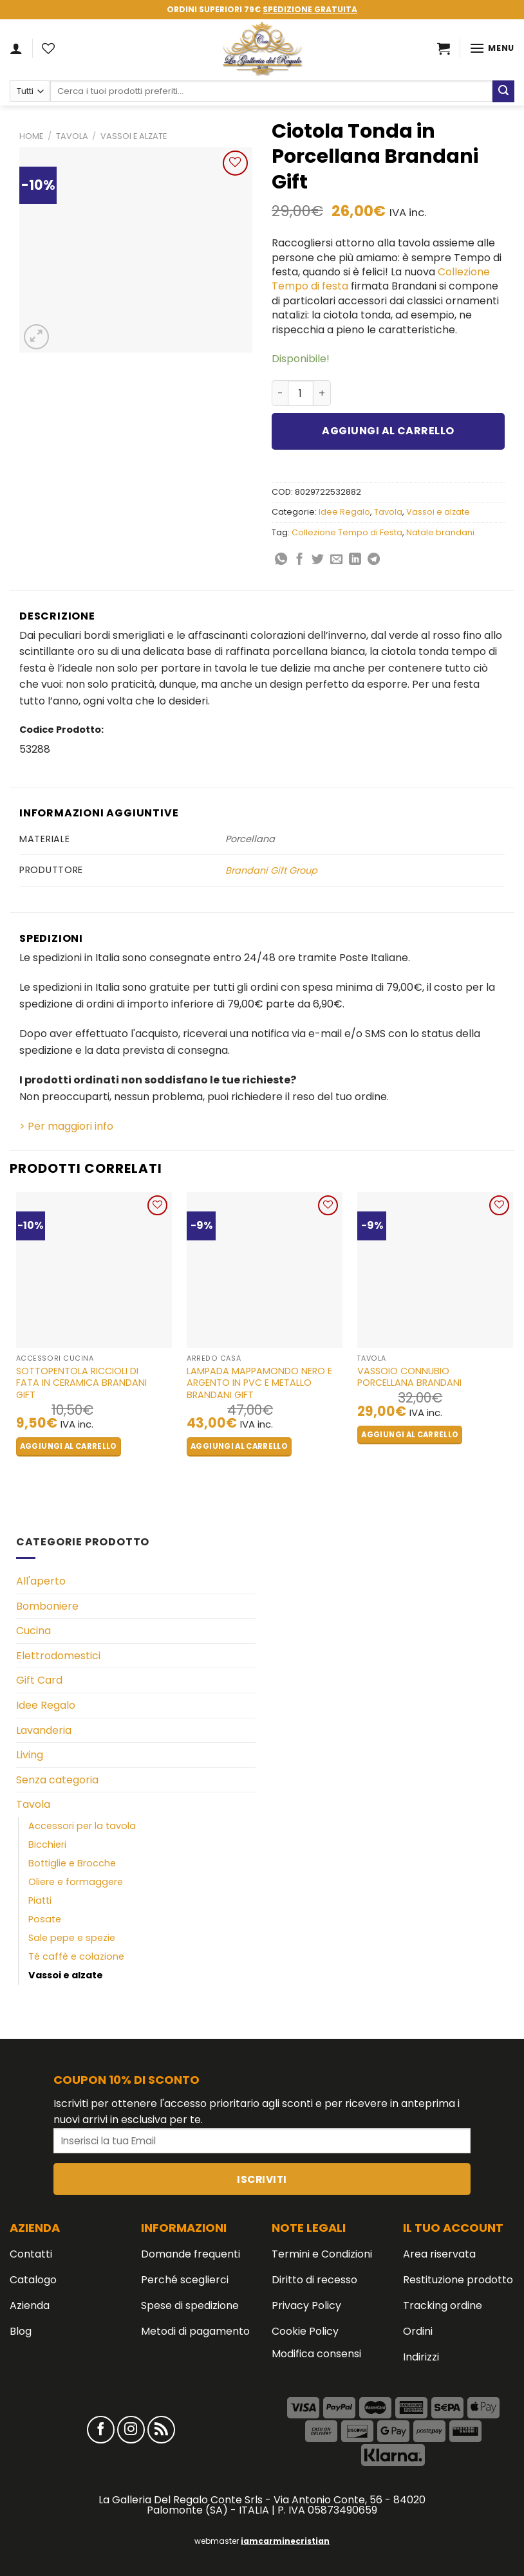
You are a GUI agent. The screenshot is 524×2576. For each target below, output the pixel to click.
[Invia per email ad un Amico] (336, 560)
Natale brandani (440, 532)
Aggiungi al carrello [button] (68, 1446)
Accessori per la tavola (82, 1825)
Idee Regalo (344, 511)
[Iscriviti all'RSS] (161, 2429)
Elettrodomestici (58, 1655)
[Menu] (491, 48)
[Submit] (503, 91)
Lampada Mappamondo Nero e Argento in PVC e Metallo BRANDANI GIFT (259, 1383)
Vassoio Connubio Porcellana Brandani (409, 1377)
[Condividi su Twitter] (318, 560)
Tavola (72, 136)
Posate (44, 1919)
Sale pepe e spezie (71, 1937)
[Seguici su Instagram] (131, 2429)
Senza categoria (57, 1779)
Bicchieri (47, 1844)
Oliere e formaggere (75, 1881)
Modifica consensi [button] (316, 2353)
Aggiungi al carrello (388, 430)
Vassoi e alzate (133, 136)
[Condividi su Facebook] (300, 560)
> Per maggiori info (66, 1126)
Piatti (39, 1900)
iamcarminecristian (285, 2540)
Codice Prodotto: (61, 729)
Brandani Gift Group (271, 870)
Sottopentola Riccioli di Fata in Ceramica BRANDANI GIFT (81, 1383)
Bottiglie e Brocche (72, 1863)
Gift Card (39, 1680)
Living (29, 1754)
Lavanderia (43, 1730)
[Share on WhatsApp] (281, 560)
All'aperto (41, 1581)
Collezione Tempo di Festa (347, 532)
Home (31, 136)
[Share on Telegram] (374, 560)
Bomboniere (47, 1606)
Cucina (33, 1630)
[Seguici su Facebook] (101, 2429)
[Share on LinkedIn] (355, 560)
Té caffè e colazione (76, 1956)
